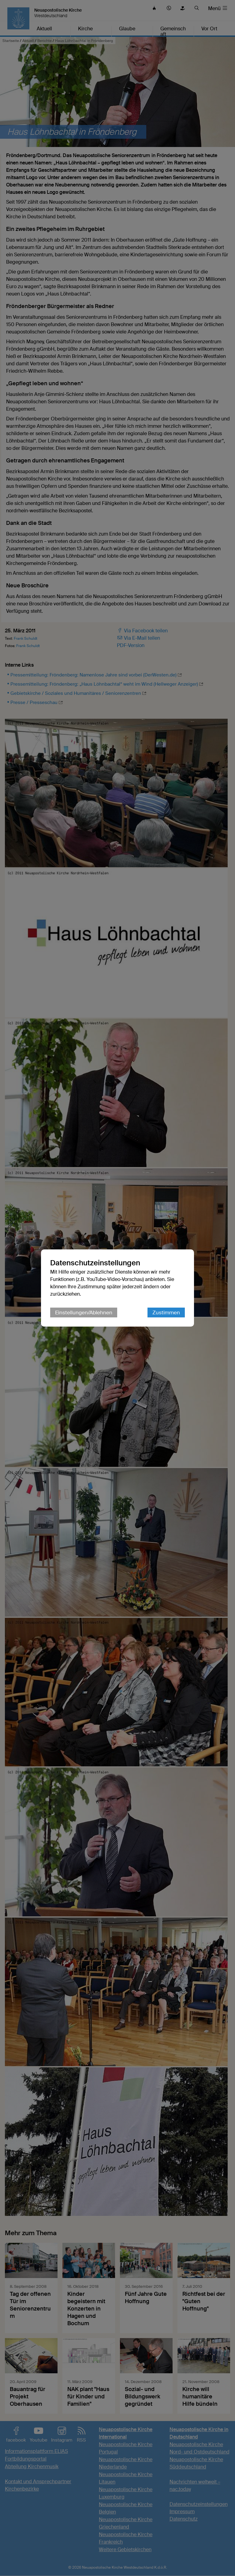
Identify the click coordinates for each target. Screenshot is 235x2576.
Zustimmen (166, 1312)
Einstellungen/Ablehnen (83, 1312)
